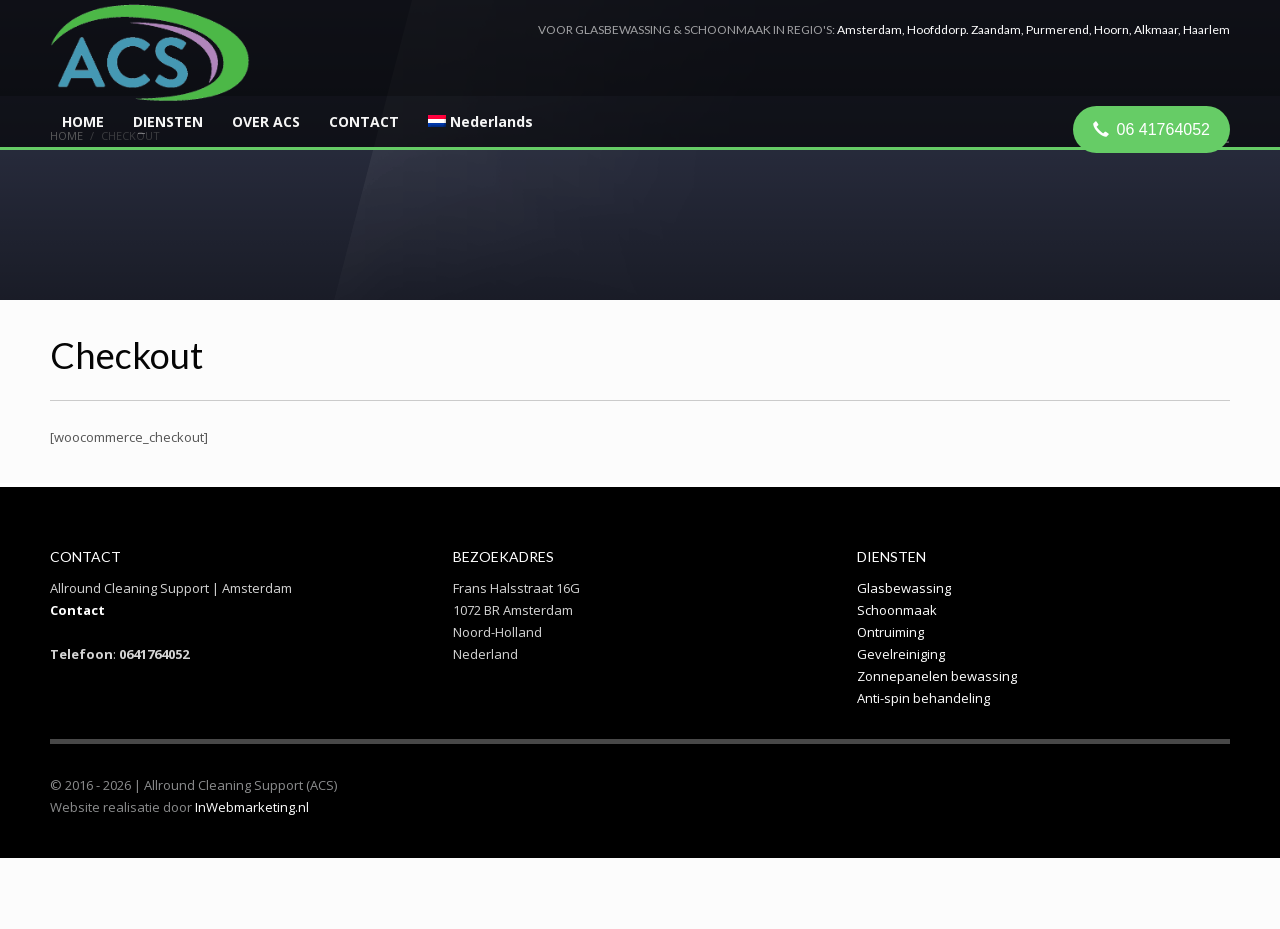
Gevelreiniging (901, 654)
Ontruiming (890, 632)
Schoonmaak (897, 610)
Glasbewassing (904, 588)
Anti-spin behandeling (923, 698)
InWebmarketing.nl (252, 807)
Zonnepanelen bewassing (937, 676)
